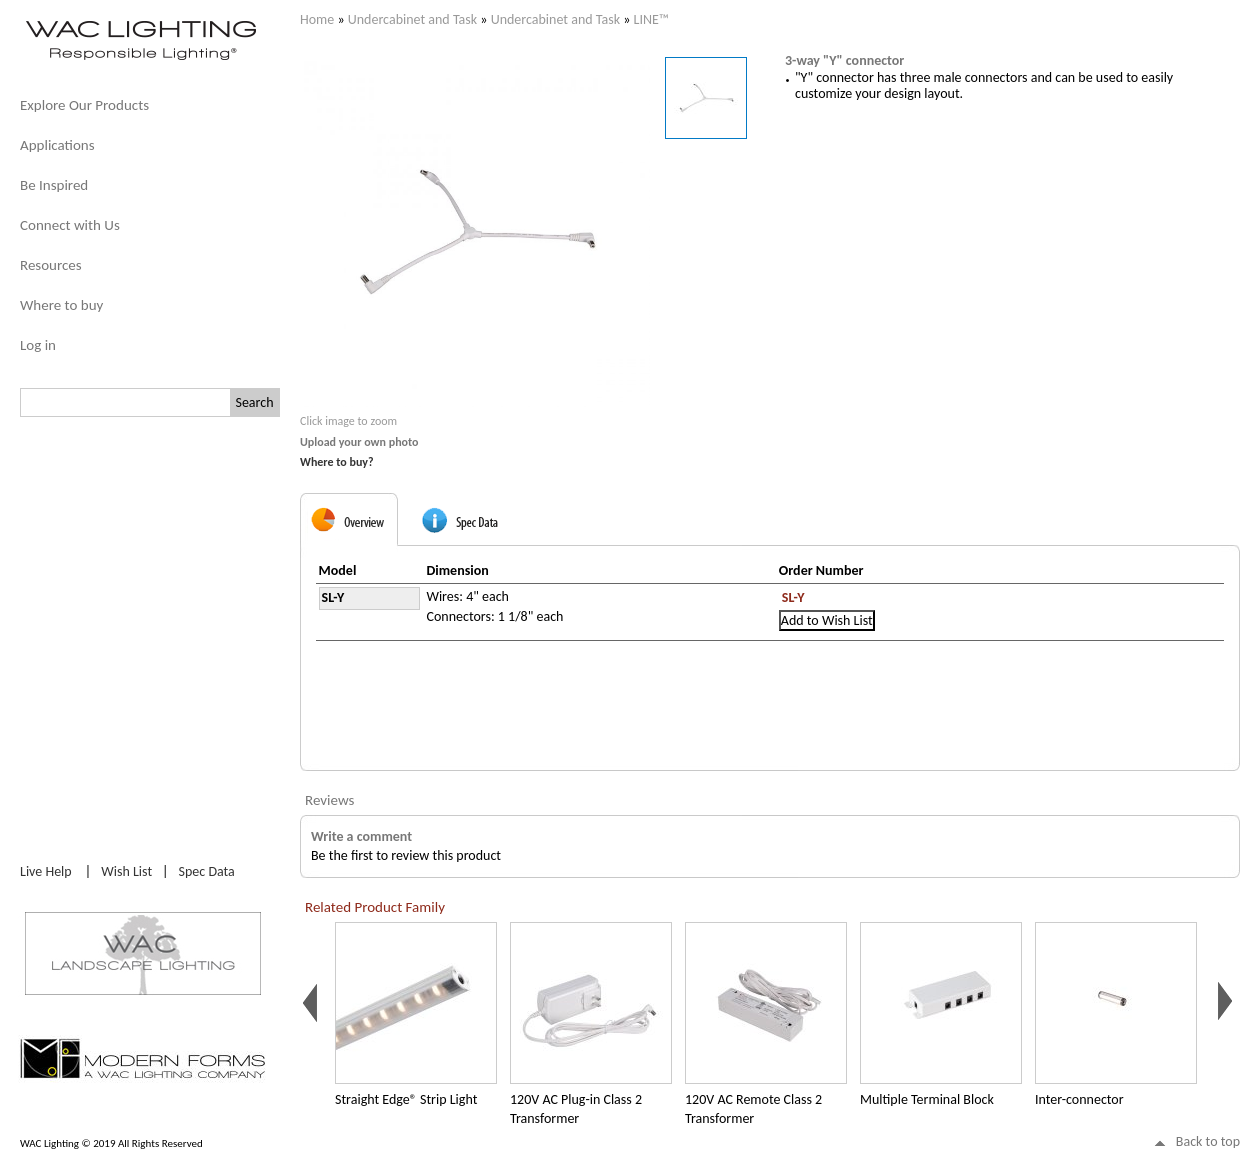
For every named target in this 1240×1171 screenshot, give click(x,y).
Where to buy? (337, 462)
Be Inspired (54, 185)
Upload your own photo (359, 442)
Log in (38, 345)
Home (317, 19)
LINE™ (651, 19)
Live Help (46, 871)
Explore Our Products (84, 105)
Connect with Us (70, 225)
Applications (57, 145)
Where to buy (61, 305)
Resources (51, 265)
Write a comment (361, 836)
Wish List (126, 871)
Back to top (1208, 1141)
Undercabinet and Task (412, 19)
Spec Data (207, 871)
